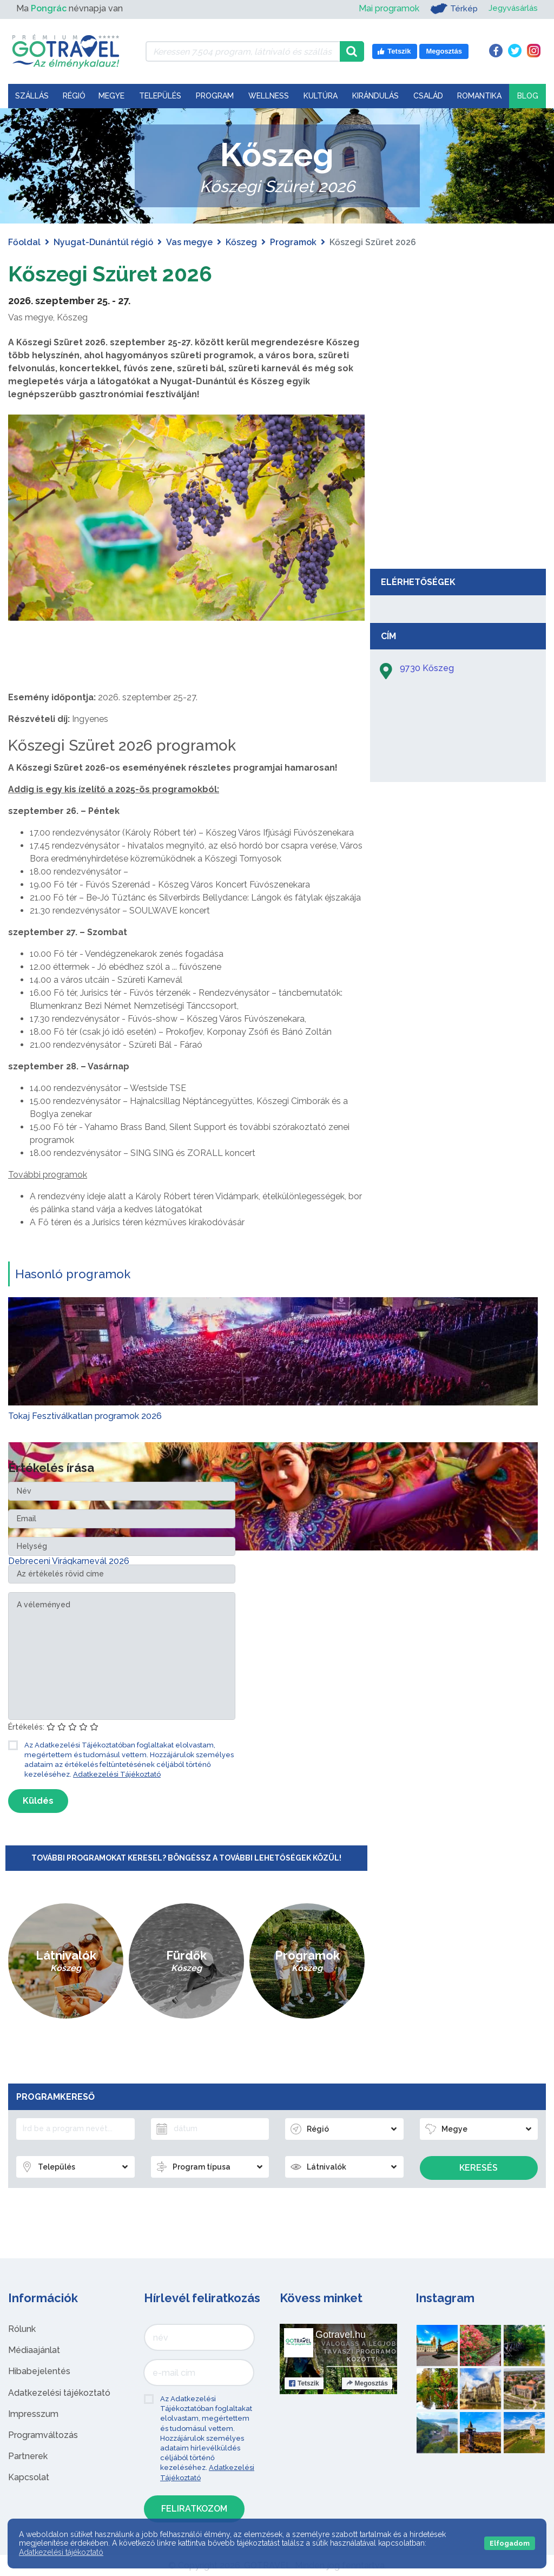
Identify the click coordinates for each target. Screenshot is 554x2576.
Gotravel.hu (340, 2334)
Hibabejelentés (39, 2371)
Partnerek (28, 2456)
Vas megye (189, 242)
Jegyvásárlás (511, 8)
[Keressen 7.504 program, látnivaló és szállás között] (243, 51)
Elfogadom (510, 2543)
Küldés (38, 1801)
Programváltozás (43, 2435)
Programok (293, 242)
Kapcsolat (28, 2477)
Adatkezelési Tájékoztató (117, 1774)
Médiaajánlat (34, 2350)
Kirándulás (375, 95)
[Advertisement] (458, 482)
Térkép (450, 8)
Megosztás (367, 2383)
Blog (527, 95)
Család (428, 95)
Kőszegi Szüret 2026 (112, 273)
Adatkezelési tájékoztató (59, 2393)
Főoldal (24, 242)
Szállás (32, 95)
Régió (74, 95)
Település (160, 95)
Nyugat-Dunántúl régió (103, 242)
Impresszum (33, 2414)
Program (215, 95)
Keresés (478, 2168)
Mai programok (385, 8)
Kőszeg (241, 242)
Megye (111, 95)
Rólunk (22, 2329)
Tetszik (304, 2383)
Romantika (479, 95)
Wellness (268, 95)
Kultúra (321, 95)
